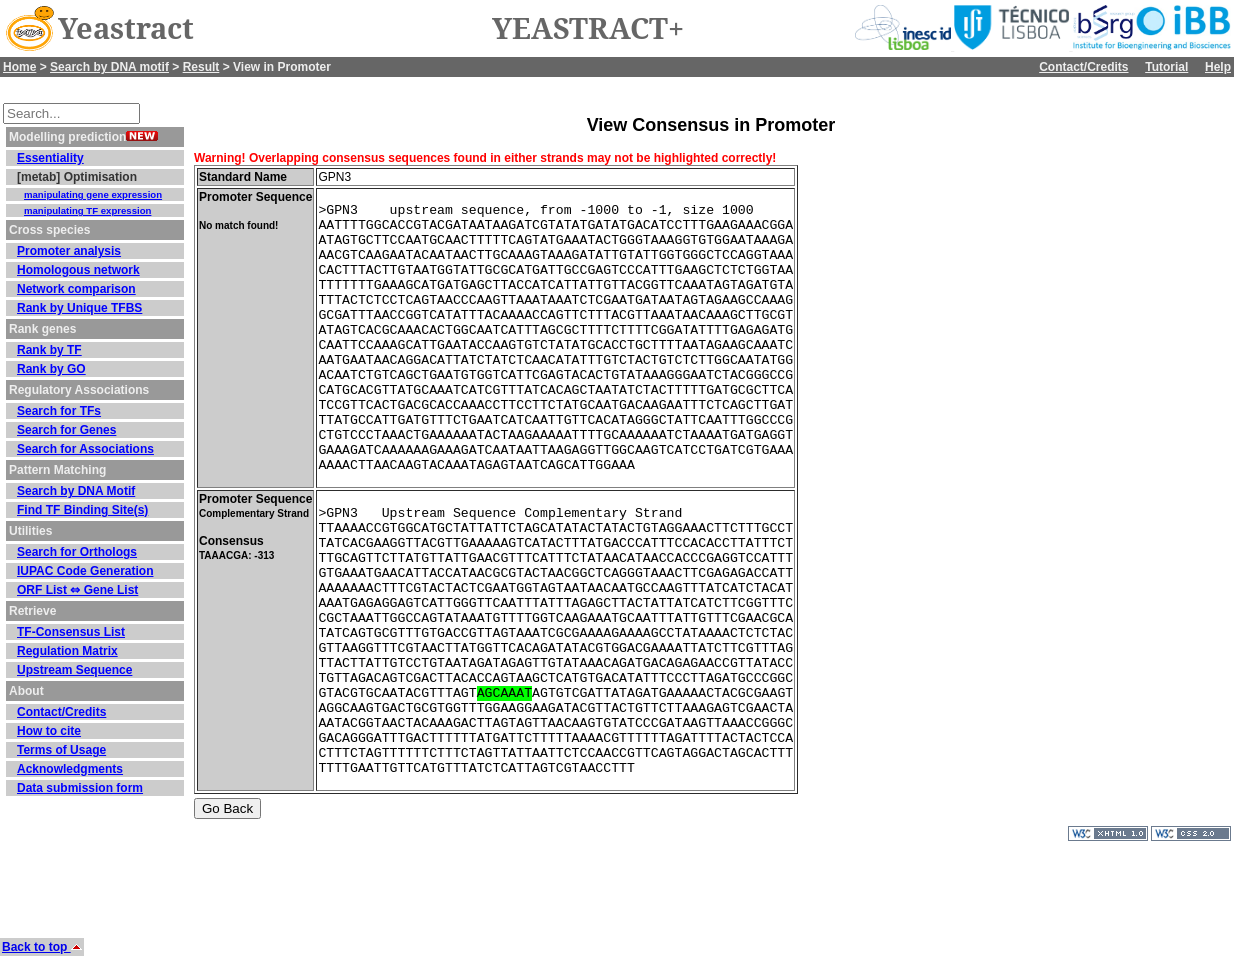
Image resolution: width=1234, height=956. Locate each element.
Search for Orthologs (77, 552)
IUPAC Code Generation (85, 571)
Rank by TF (49, 350)
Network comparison (76, 289)
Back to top (42, 947)
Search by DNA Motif (76, 491)
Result (201, 67)
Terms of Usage (61, 750)
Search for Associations (85, 449)
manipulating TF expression (87, 210)
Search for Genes (66, 430)
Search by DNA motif (109, 67)
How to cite (49, 731)
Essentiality (50, 158)
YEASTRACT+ (588, 29)
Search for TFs (59, 411)
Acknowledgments (70, 769)
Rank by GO (51, 369)
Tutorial (1166, 67)
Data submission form (80, 788)
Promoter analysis (69, 251)
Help (1218, 67)
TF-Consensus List (71, 632)
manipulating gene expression (93, 194)
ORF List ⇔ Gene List (77, 590)
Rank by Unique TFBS (79, 308)
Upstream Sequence (74, 670)
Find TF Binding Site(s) (82, 510)
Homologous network (78, 270)
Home (19, 67)
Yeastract (126, 29)
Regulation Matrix (67, 651)
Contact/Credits (1083, 67)
